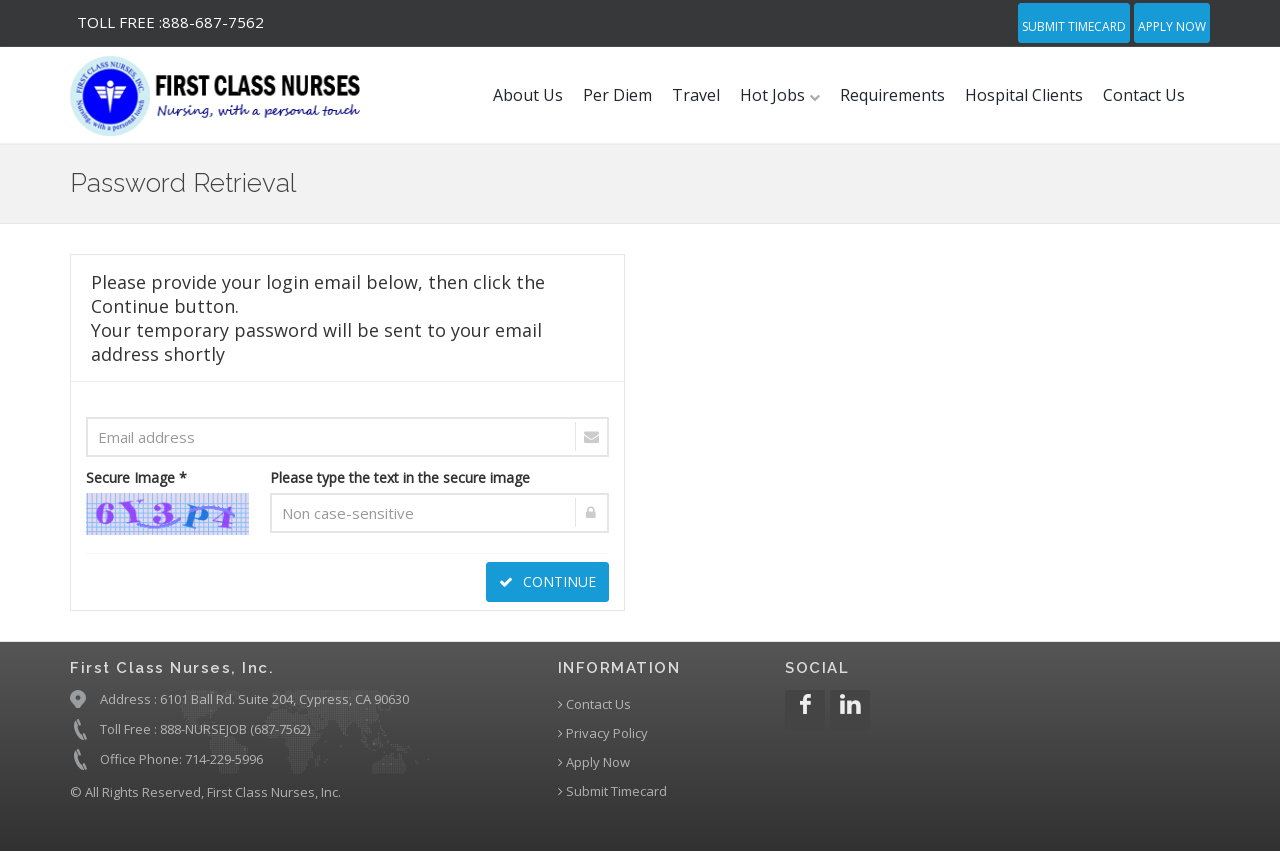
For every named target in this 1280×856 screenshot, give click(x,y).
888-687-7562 (170, 22)
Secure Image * (136, 477)
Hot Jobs (780, 95)
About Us (528, 95)
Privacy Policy (603, 733)
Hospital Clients (1024, 95)
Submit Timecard (1074, 26)
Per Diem (617, 95)
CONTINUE (547, 581)
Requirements (892, 95)
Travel (696, 95)
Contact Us (1144, 95)
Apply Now (1172, 26)
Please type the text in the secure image (400, 477)
